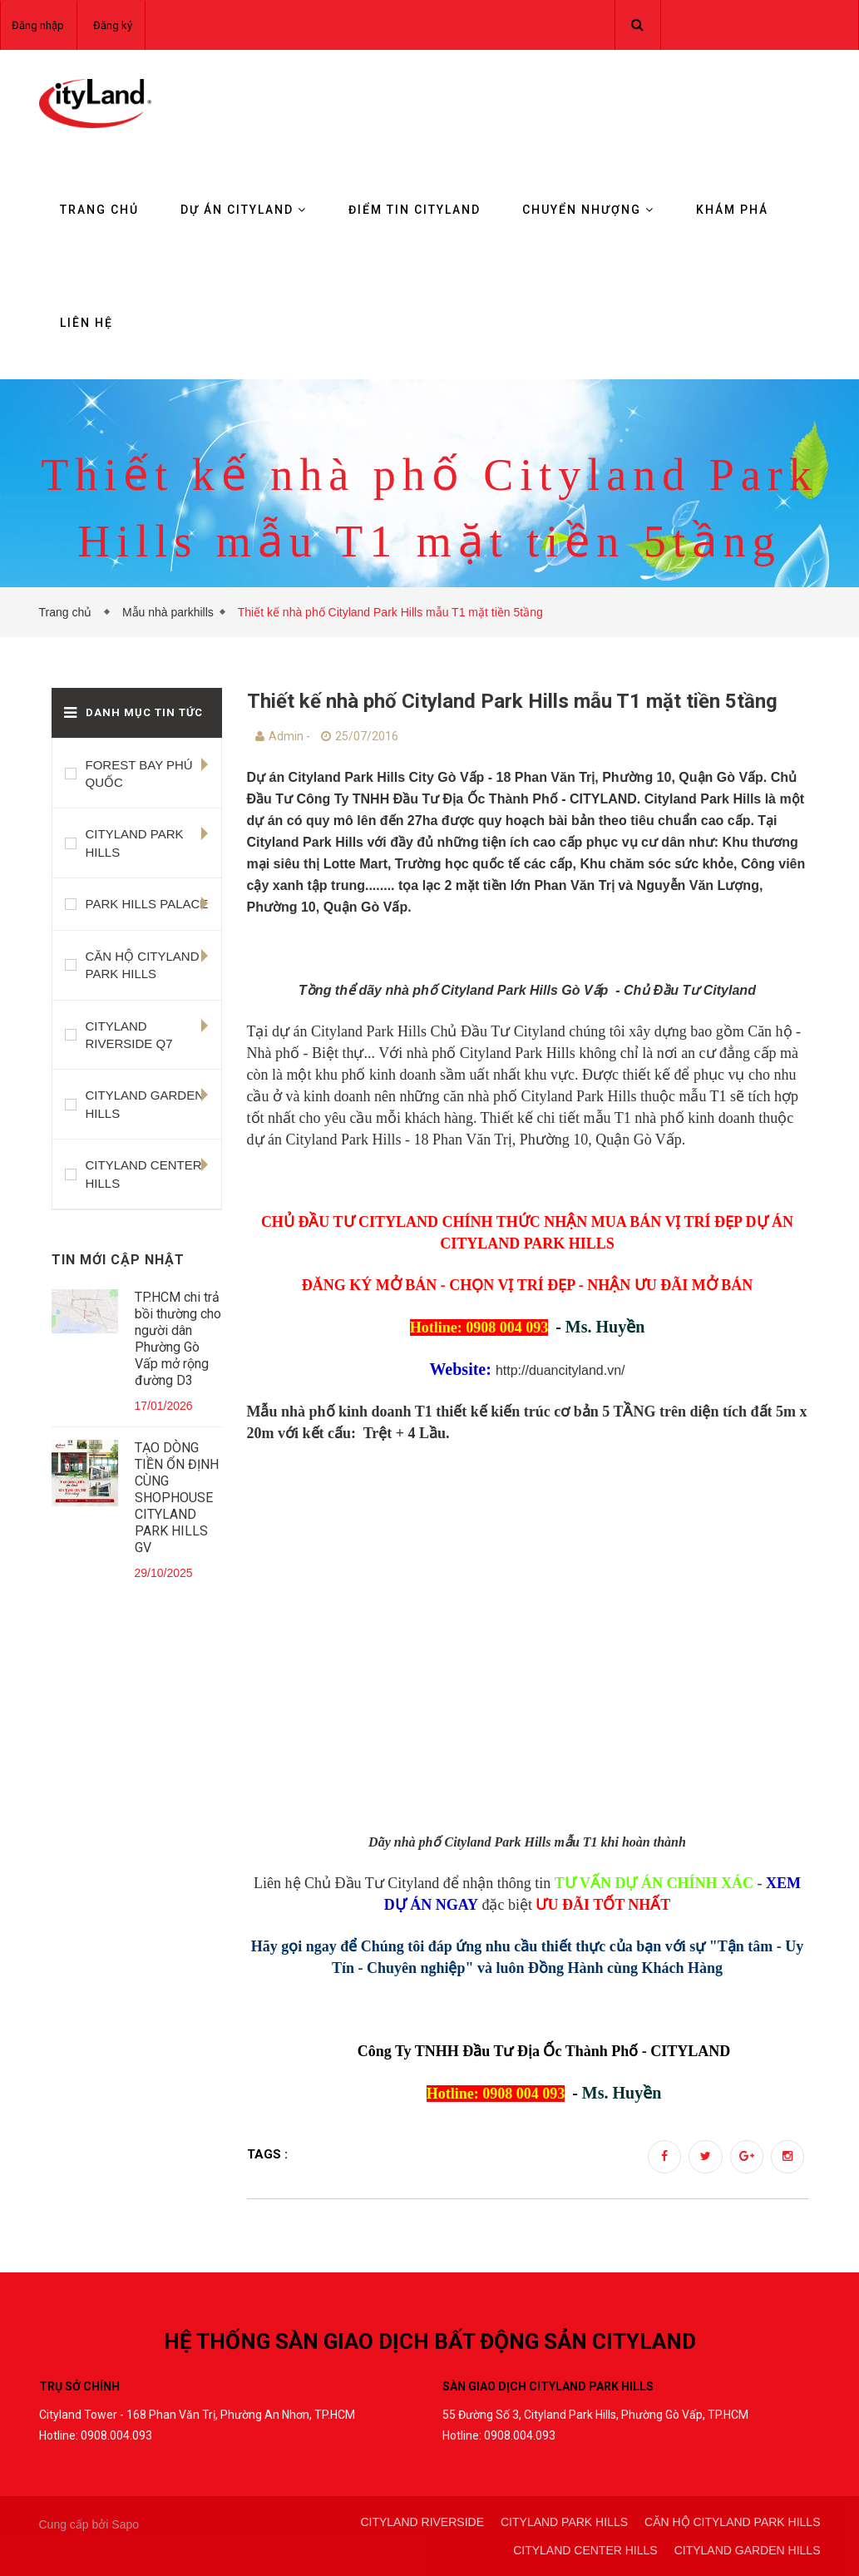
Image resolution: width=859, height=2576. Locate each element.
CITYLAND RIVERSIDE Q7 (129, 1035)
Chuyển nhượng (588, 209)
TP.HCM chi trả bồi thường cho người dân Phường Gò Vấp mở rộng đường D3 (178, 1338)
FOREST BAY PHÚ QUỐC (139, 773)
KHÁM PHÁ (732, 209)
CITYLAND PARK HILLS (135, 842)
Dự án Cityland (243, 209)
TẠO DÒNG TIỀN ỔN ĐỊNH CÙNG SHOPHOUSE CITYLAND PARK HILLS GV (177, 1497)
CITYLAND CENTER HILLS (144, 1173)
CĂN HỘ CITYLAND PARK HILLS (143, 965)
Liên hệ (86, 322)
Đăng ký (112, 25)
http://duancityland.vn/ (560, 1370)
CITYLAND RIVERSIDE (422, 2522)
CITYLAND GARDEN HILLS (145, 1104)
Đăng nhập (38, 25)
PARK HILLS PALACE (147, 904)
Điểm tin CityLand (414, 209)
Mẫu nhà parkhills (168, 612)
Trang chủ (99, 209)
